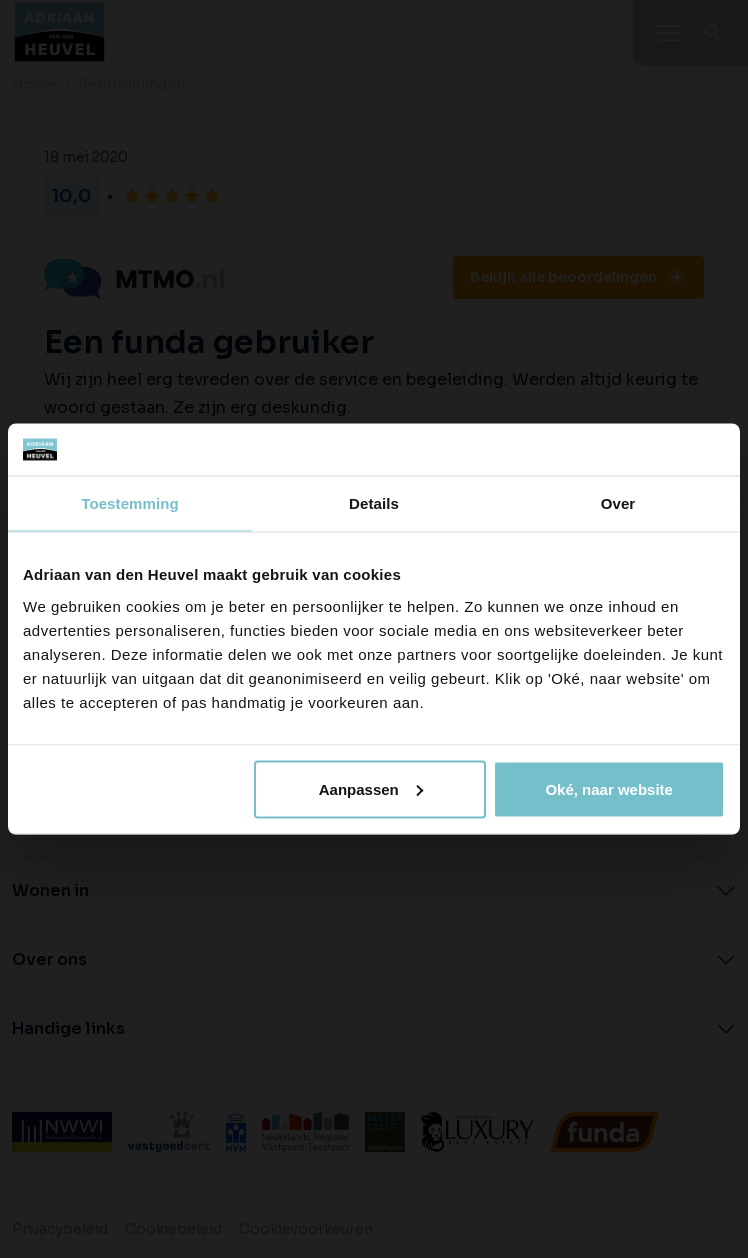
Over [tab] (618, 503)
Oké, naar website (609, 788)
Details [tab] (374, 503)
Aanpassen (371, 788)
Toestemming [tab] (130, 503)
